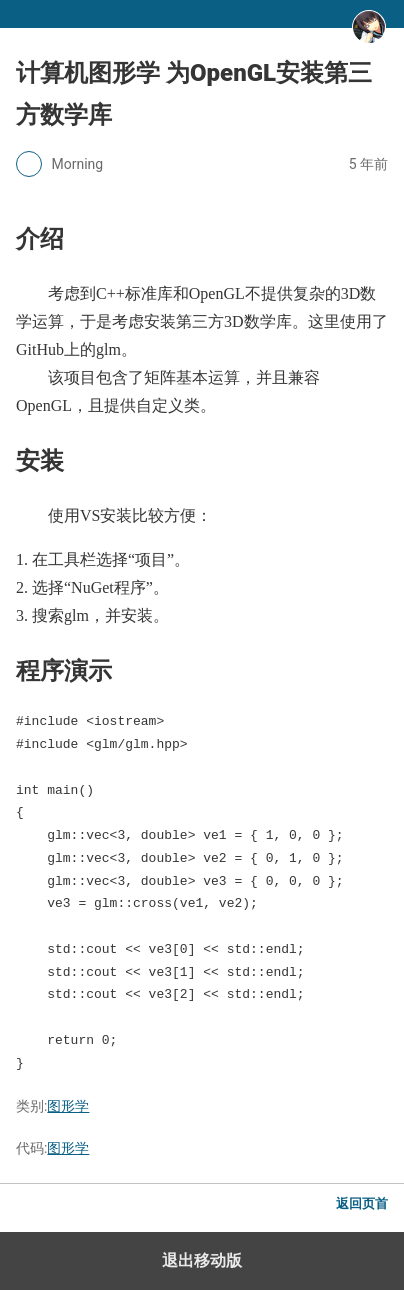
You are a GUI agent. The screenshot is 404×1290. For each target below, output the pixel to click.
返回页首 (362, 1203)
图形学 (68, 1106)
